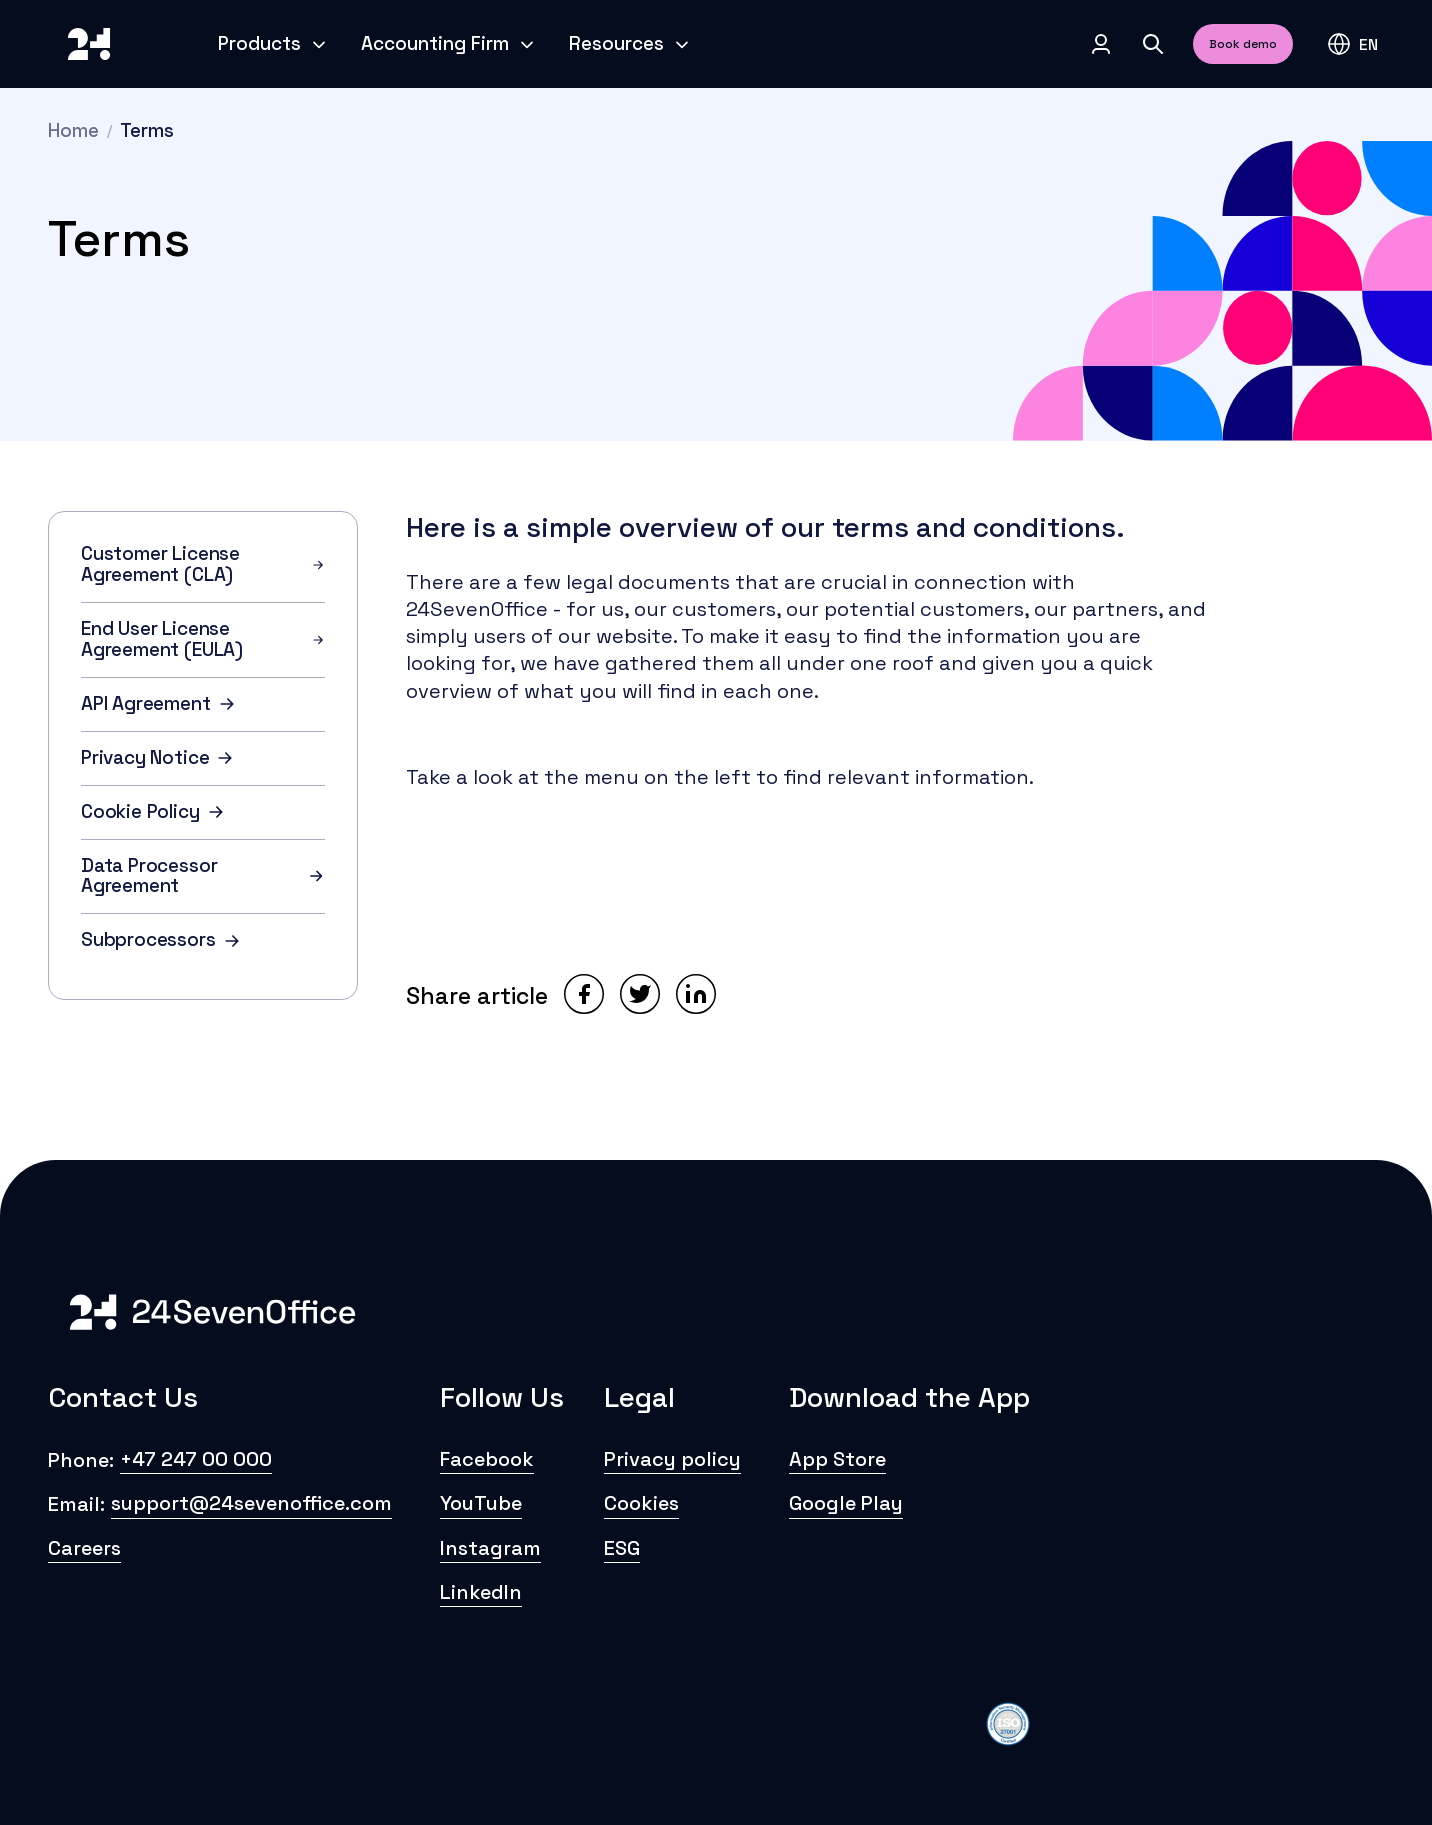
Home (73, 130)
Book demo (1243, 44)
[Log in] (1101, 44)
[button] (1352, 44)
